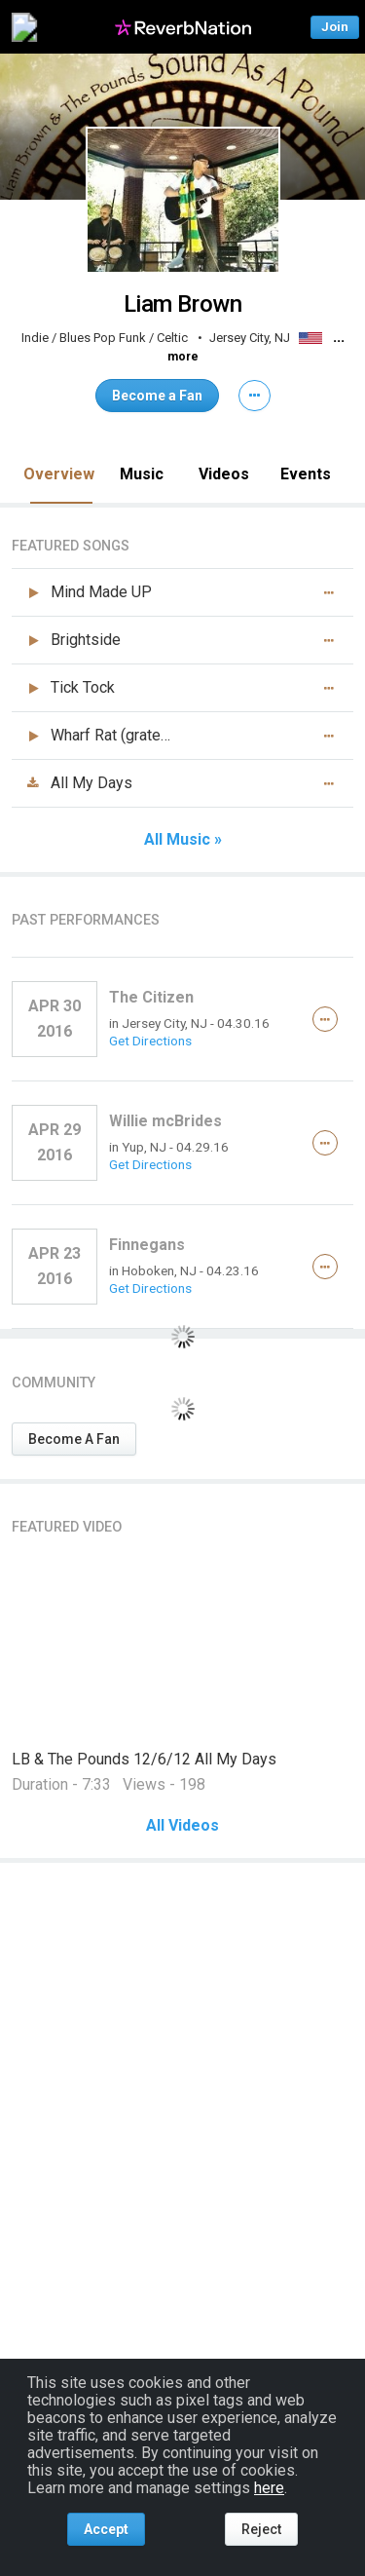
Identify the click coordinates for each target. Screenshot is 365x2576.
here (269, 2488)
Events (305, 474)
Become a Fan (157, 395)
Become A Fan (74, 1439)
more (183, 356)
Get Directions (150, 1040)
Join (334, 26)
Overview (58, 474)
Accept (106, 2529)
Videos (224, 474)
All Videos (182, 1826)
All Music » (183, 840)
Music (142, 474)
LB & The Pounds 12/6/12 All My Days (144, 1759)
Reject (261, 2529)
